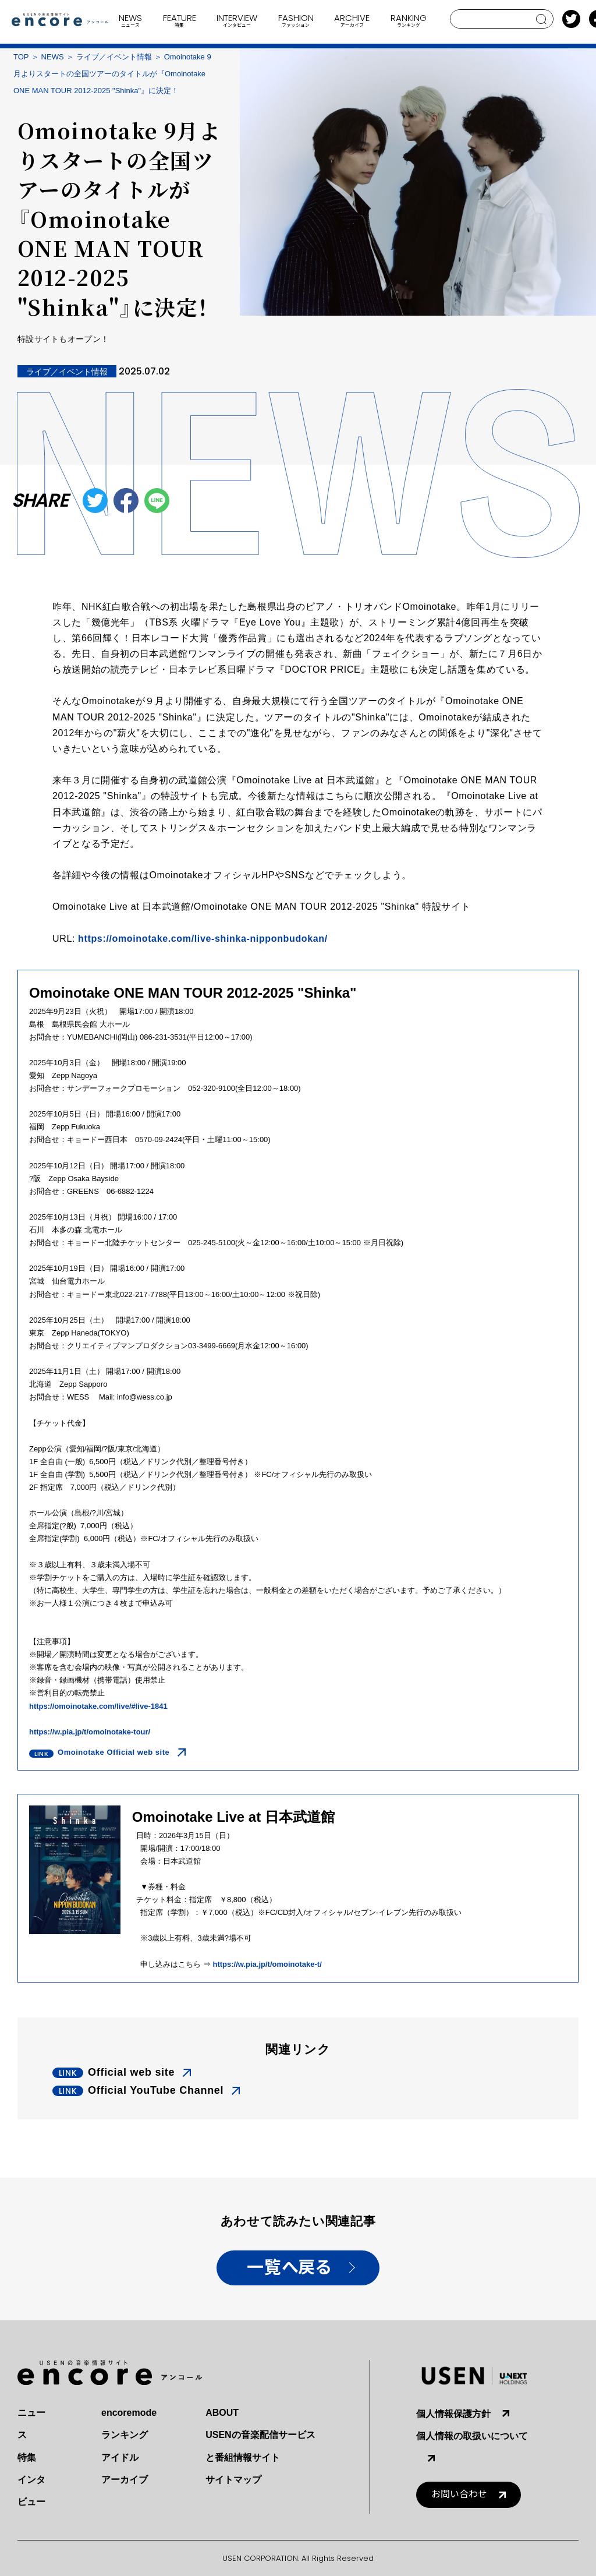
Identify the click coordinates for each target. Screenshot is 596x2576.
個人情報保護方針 (453, 2414)
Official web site (131, 2072)
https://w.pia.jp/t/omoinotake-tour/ (89, 1731)
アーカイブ (124, 2480)
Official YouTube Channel (156, 2090)
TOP (21, 56)
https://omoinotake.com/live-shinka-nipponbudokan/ (203, 939)
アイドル (120, 2457)
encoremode (129, 2413)
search (541, 19)
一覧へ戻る (289, 2267)
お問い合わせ (459, 2494)
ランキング (124, 2435)
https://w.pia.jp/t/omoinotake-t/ (266, 1964)
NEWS (52, 56)
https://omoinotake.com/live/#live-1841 (98, 1706)
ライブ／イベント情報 (114, 56)
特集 (26, 2457)
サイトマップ (233, 2480)
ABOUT (222, 2413)
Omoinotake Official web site (113, 1752)
